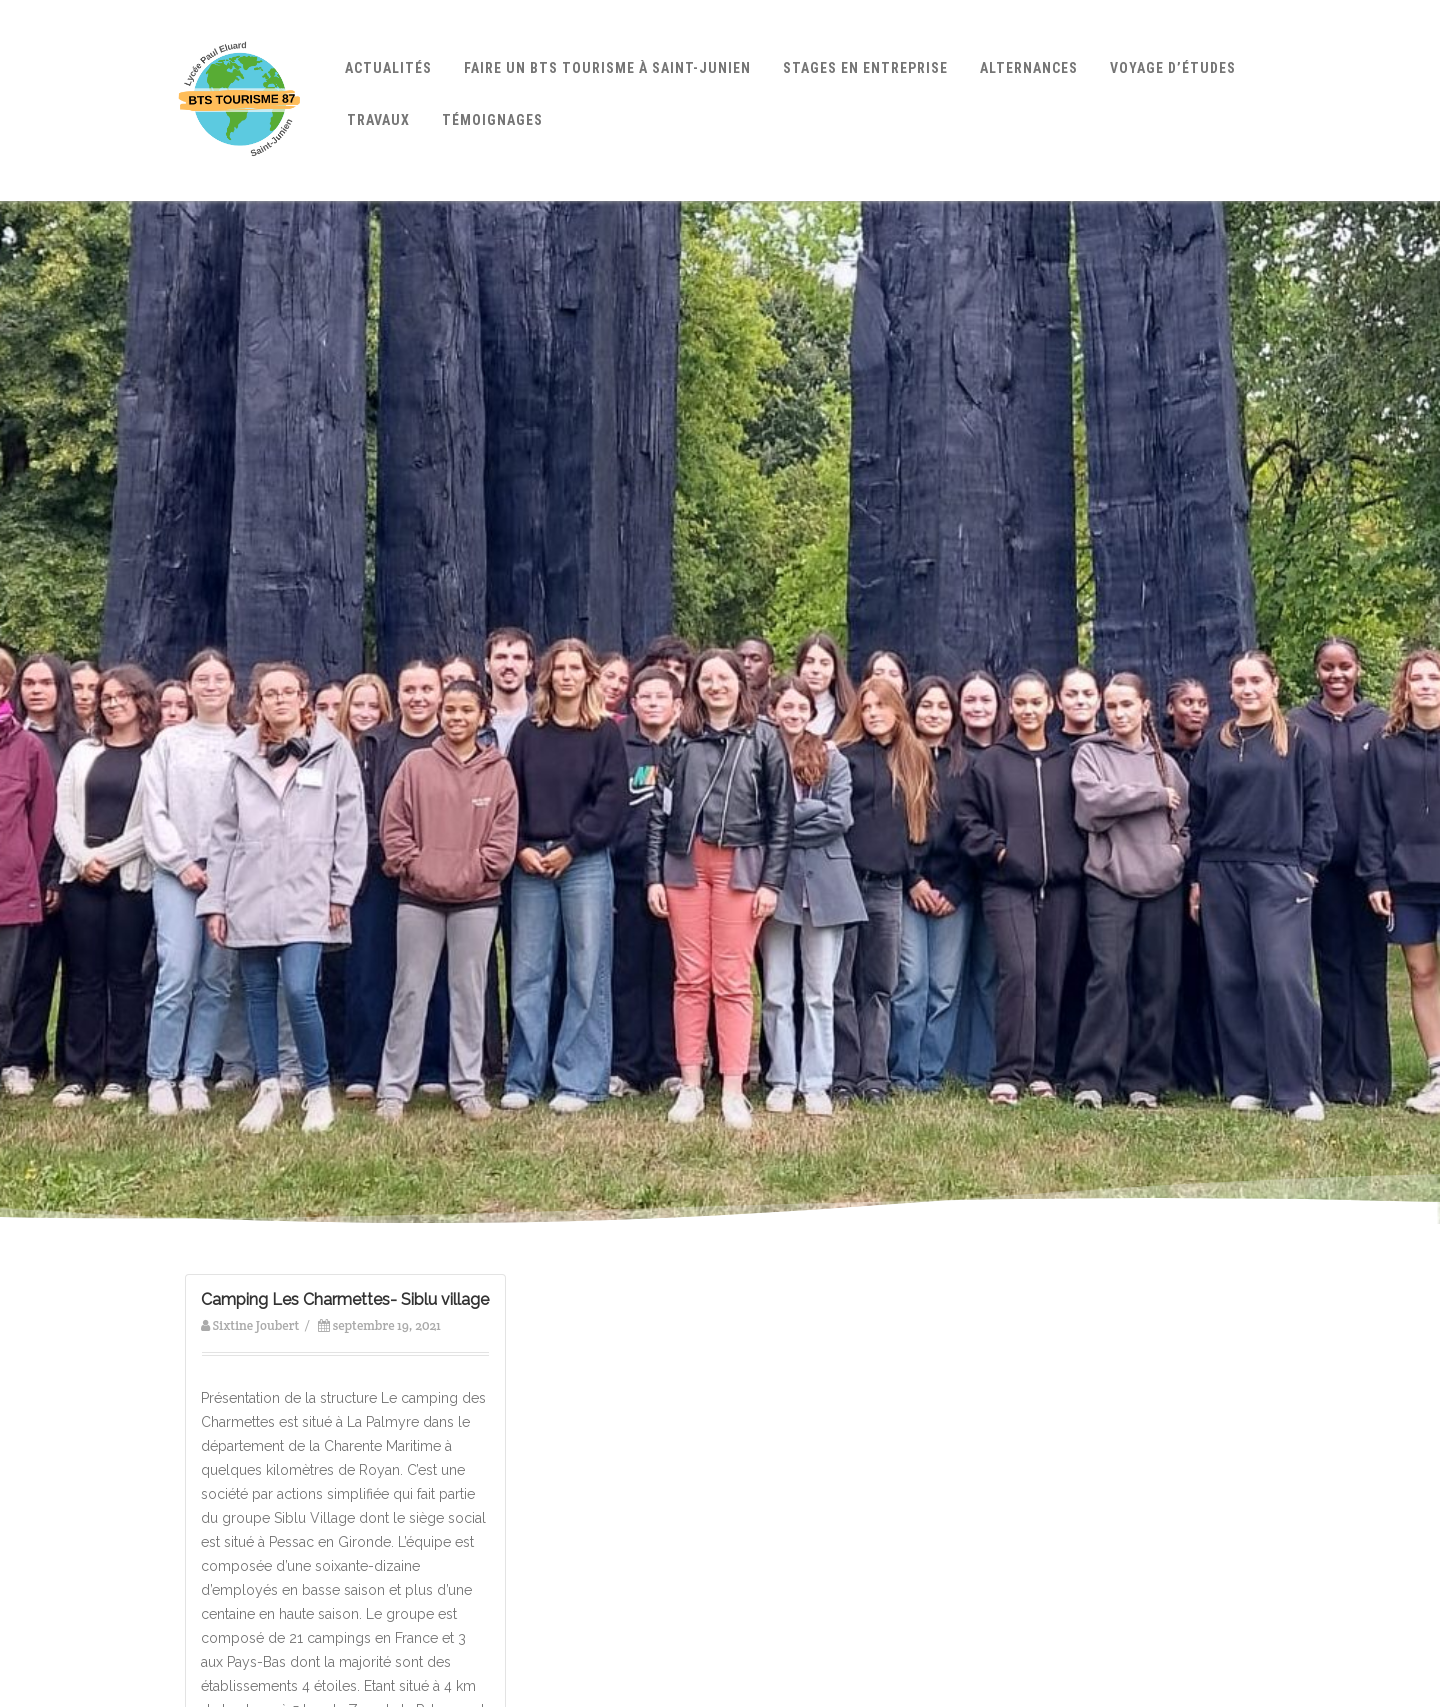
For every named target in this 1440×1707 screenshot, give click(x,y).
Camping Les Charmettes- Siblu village (345, 1299)
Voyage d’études (1173, 68)
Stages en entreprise (865, 68)
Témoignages (492, 120)
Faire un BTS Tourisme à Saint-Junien (607, 68)
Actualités (388, 68)
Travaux (378, 120)
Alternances (1029, 68)
